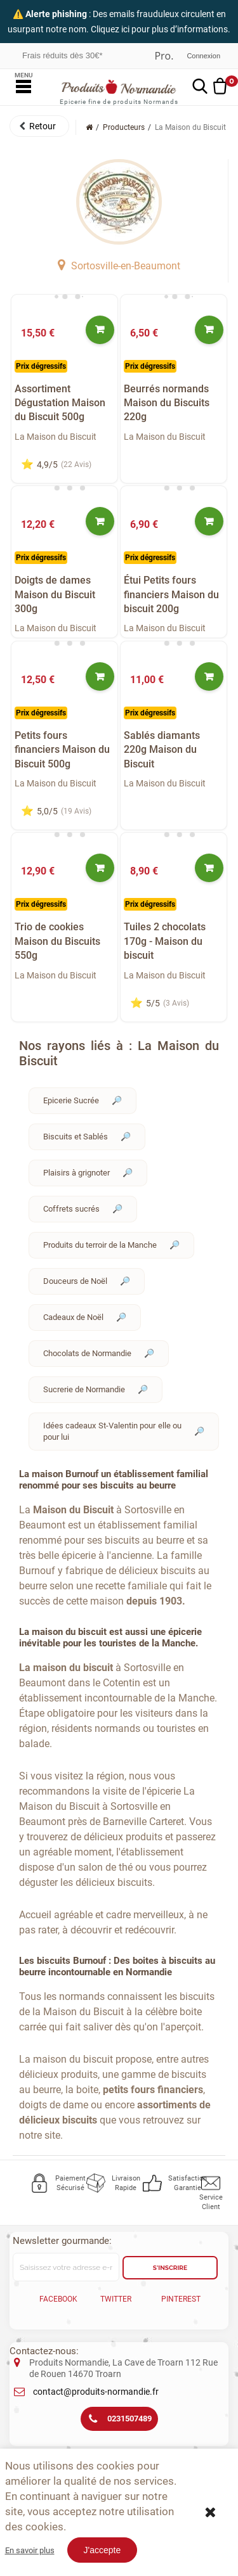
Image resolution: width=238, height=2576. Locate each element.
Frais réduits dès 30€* (62, 55)
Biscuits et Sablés (75, 1136)
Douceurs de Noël (75, 1281)
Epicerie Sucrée (71, 1100)
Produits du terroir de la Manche (100, 1245)
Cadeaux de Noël (73, 1317)
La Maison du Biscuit (55, 437)
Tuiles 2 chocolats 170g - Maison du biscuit (165, 941)
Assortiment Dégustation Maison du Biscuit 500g (60, 403)
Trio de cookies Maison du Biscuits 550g (57, 941)
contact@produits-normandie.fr (96, 2392)
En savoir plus (30, 2550)
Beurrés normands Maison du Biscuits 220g (166, 403)
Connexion (203, 56)
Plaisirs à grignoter (76, 1172)
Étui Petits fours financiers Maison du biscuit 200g (171, 594)
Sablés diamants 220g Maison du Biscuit (162, 749)
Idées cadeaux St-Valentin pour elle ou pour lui (112, 1431)
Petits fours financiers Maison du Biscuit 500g (62, 749)
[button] (39, 126)
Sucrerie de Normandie (84, 1389)
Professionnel (164, 56)
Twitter (115, 2299)
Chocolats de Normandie (87, 1353)
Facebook (58, 2299)
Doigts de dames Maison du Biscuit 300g (55, 594)
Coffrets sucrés (71, 1209)
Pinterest (181, 2299)
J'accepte (102, 2550)
